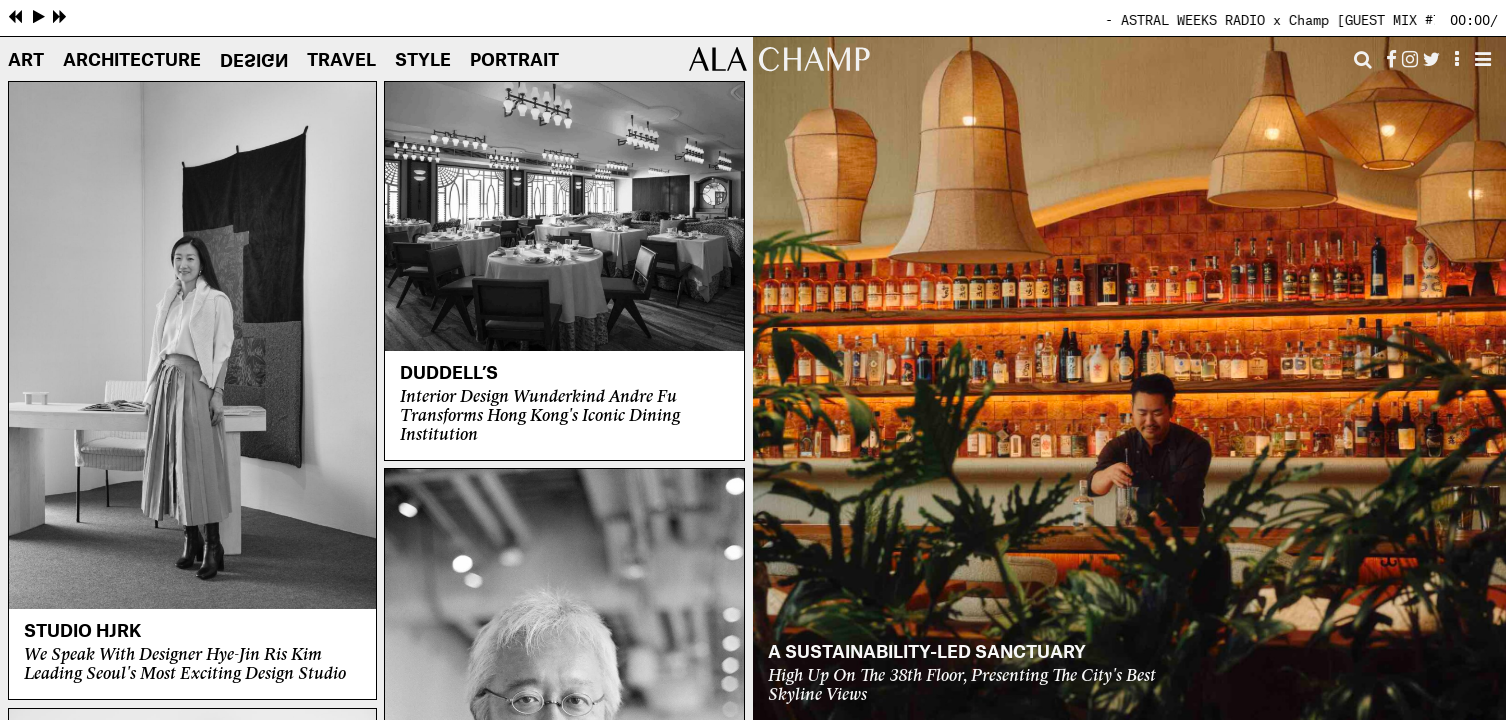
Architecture (132, 61)
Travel (341, 61)
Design (254, 60)
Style (423, 61)
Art (26, 61)
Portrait (514, 61)
